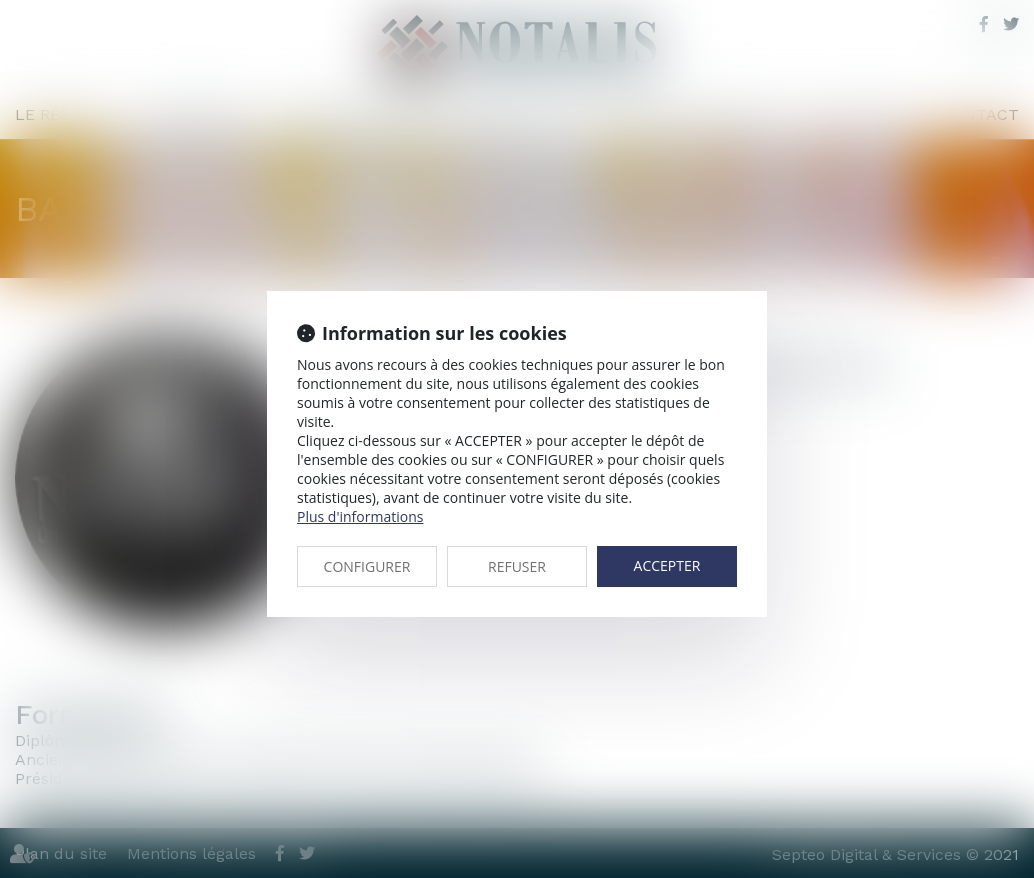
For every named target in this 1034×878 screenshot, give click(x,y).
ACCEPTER (667, 565)
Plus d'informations (360, 516)
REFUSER (517, 566)
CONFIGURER (367, 566)
